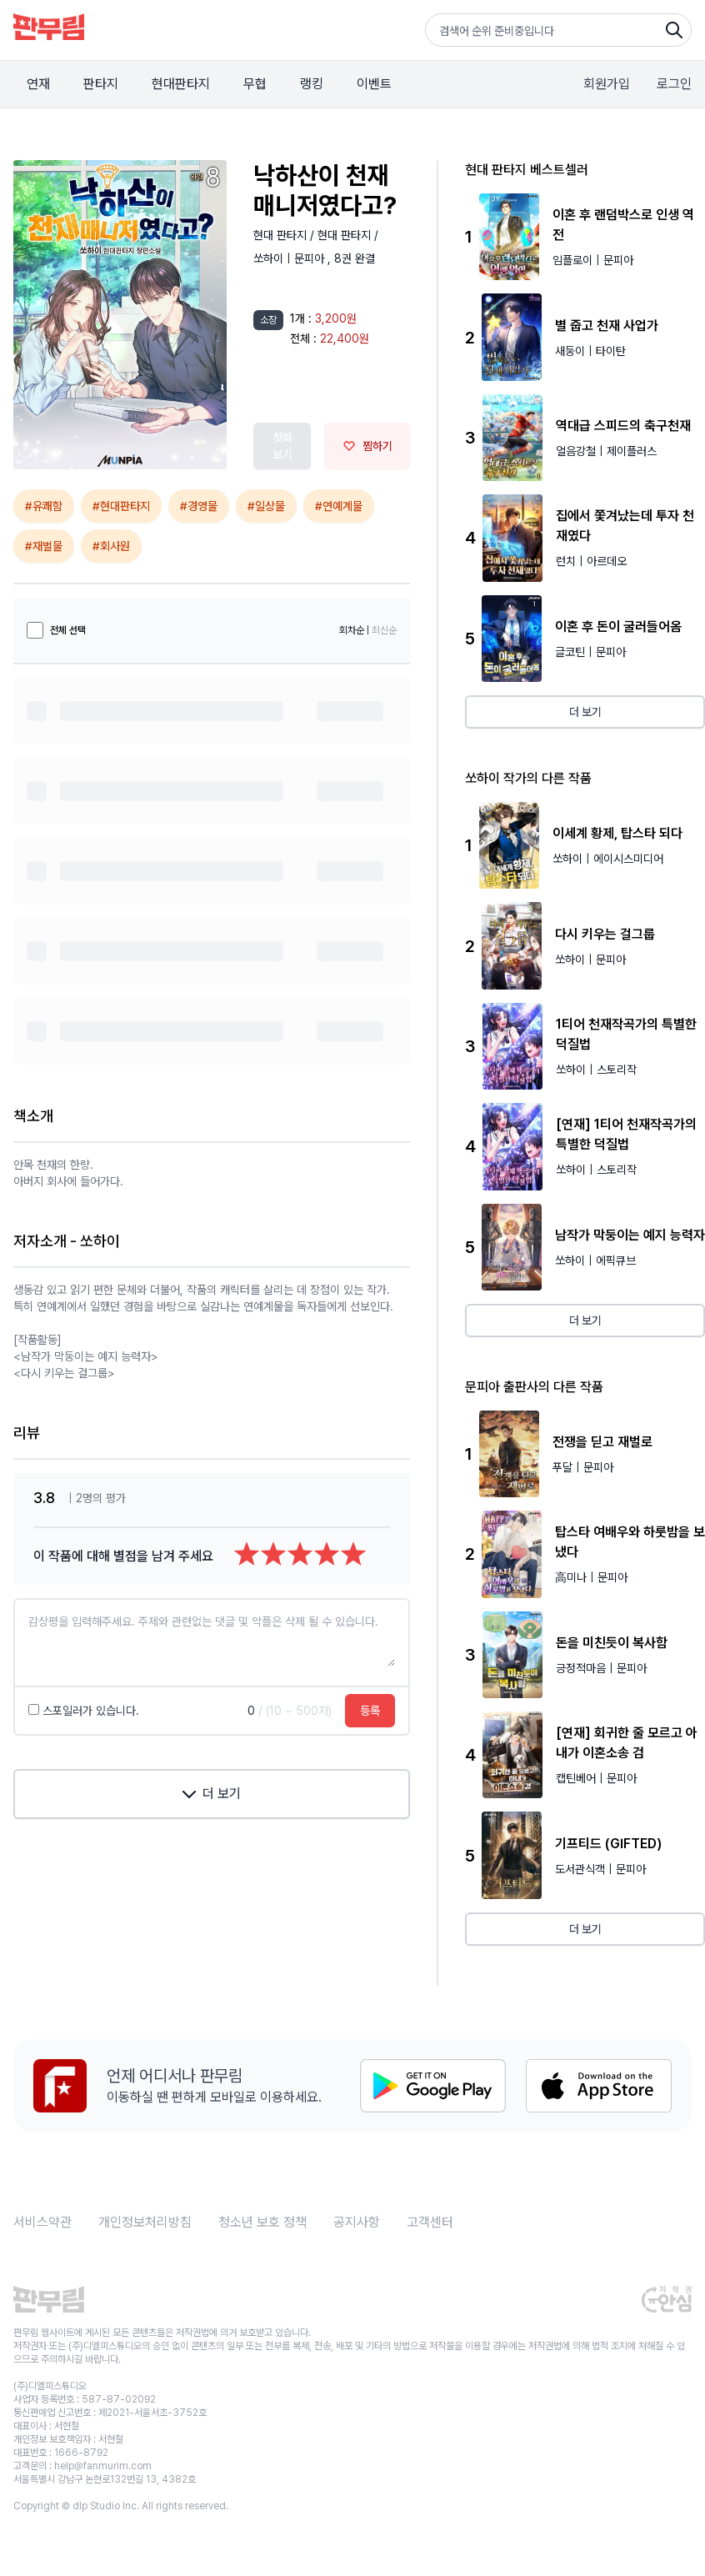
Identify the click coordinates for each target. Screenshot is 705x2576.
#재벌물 (43, 546)
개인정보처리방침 (145, 2222)
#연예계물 (338, 506)
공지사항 (356, 2222)
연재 (38, 84)
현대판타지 (181, 84)
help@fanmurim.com (103, 2466)
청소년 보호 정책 (262, 2222)
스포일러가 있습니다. (83, 1710)
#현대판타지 (121, 506)
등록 (370, 1710)
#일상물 (266, 506)
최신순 (384, 630)
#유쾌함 (43, 506)
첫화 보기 (282, 446)
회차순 (351, 630)
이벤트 (374, 84)
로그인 (674, 84)
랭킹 (311, 84)
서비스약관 (42, 2222)
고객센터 (430, 2222)
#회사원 (111, 546)
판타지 (100, 84)
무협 (255, 84)
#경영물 (199, 506)
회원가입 (606, 84)
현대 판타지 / (285, 235)
